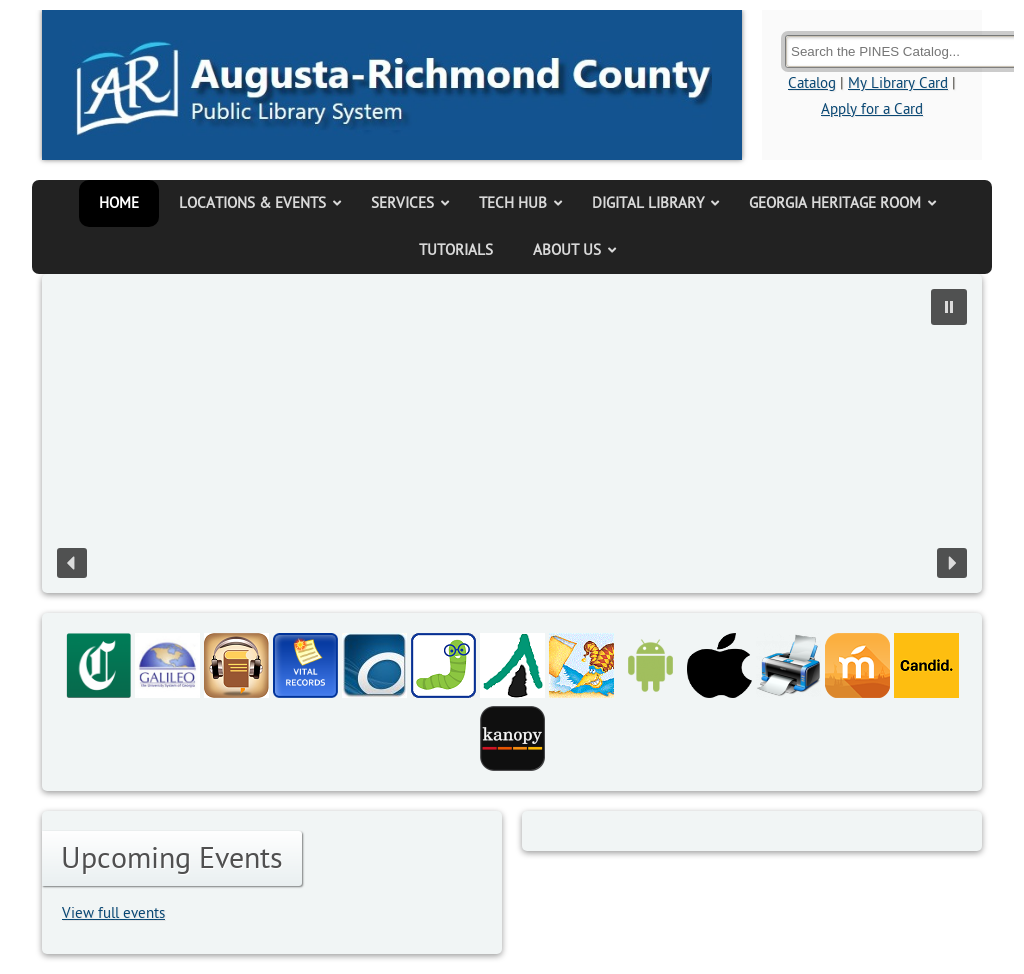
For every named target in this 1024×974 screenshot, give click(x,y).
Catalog (812, 83)
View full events (113, 913)
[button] (949, 307)
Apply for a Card (872, 109)
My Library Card (898, 83)
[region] (512, 433)
